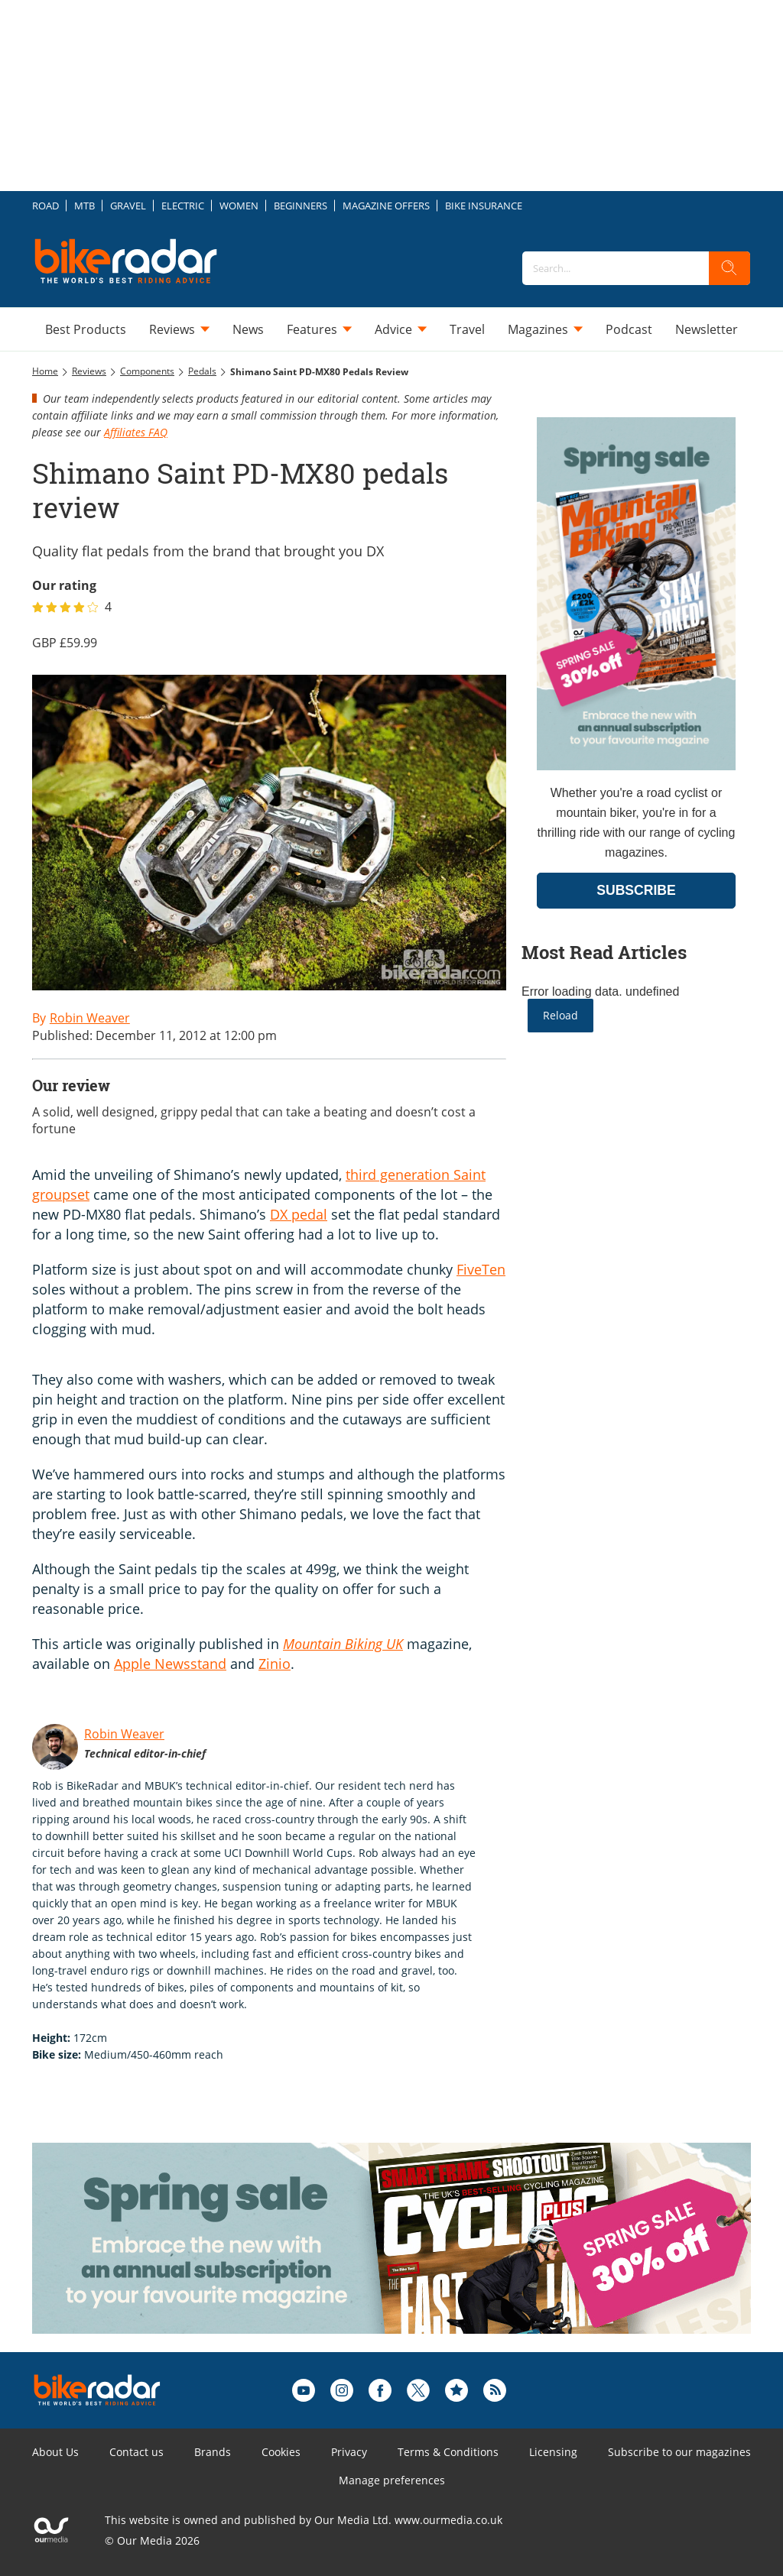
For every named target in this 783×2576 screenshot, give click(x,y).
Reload (560, 1015)
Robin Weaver (124, 1733)
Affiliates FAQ (135, 432)
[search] (729, 268)
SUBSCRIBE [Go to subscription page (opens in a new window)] (636, 890)
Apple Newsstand (170, 1663)
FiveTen (480, 1269)
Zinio (274, 1663)
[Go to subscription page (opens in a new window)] (636, 766)
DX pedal (298, 1214)
